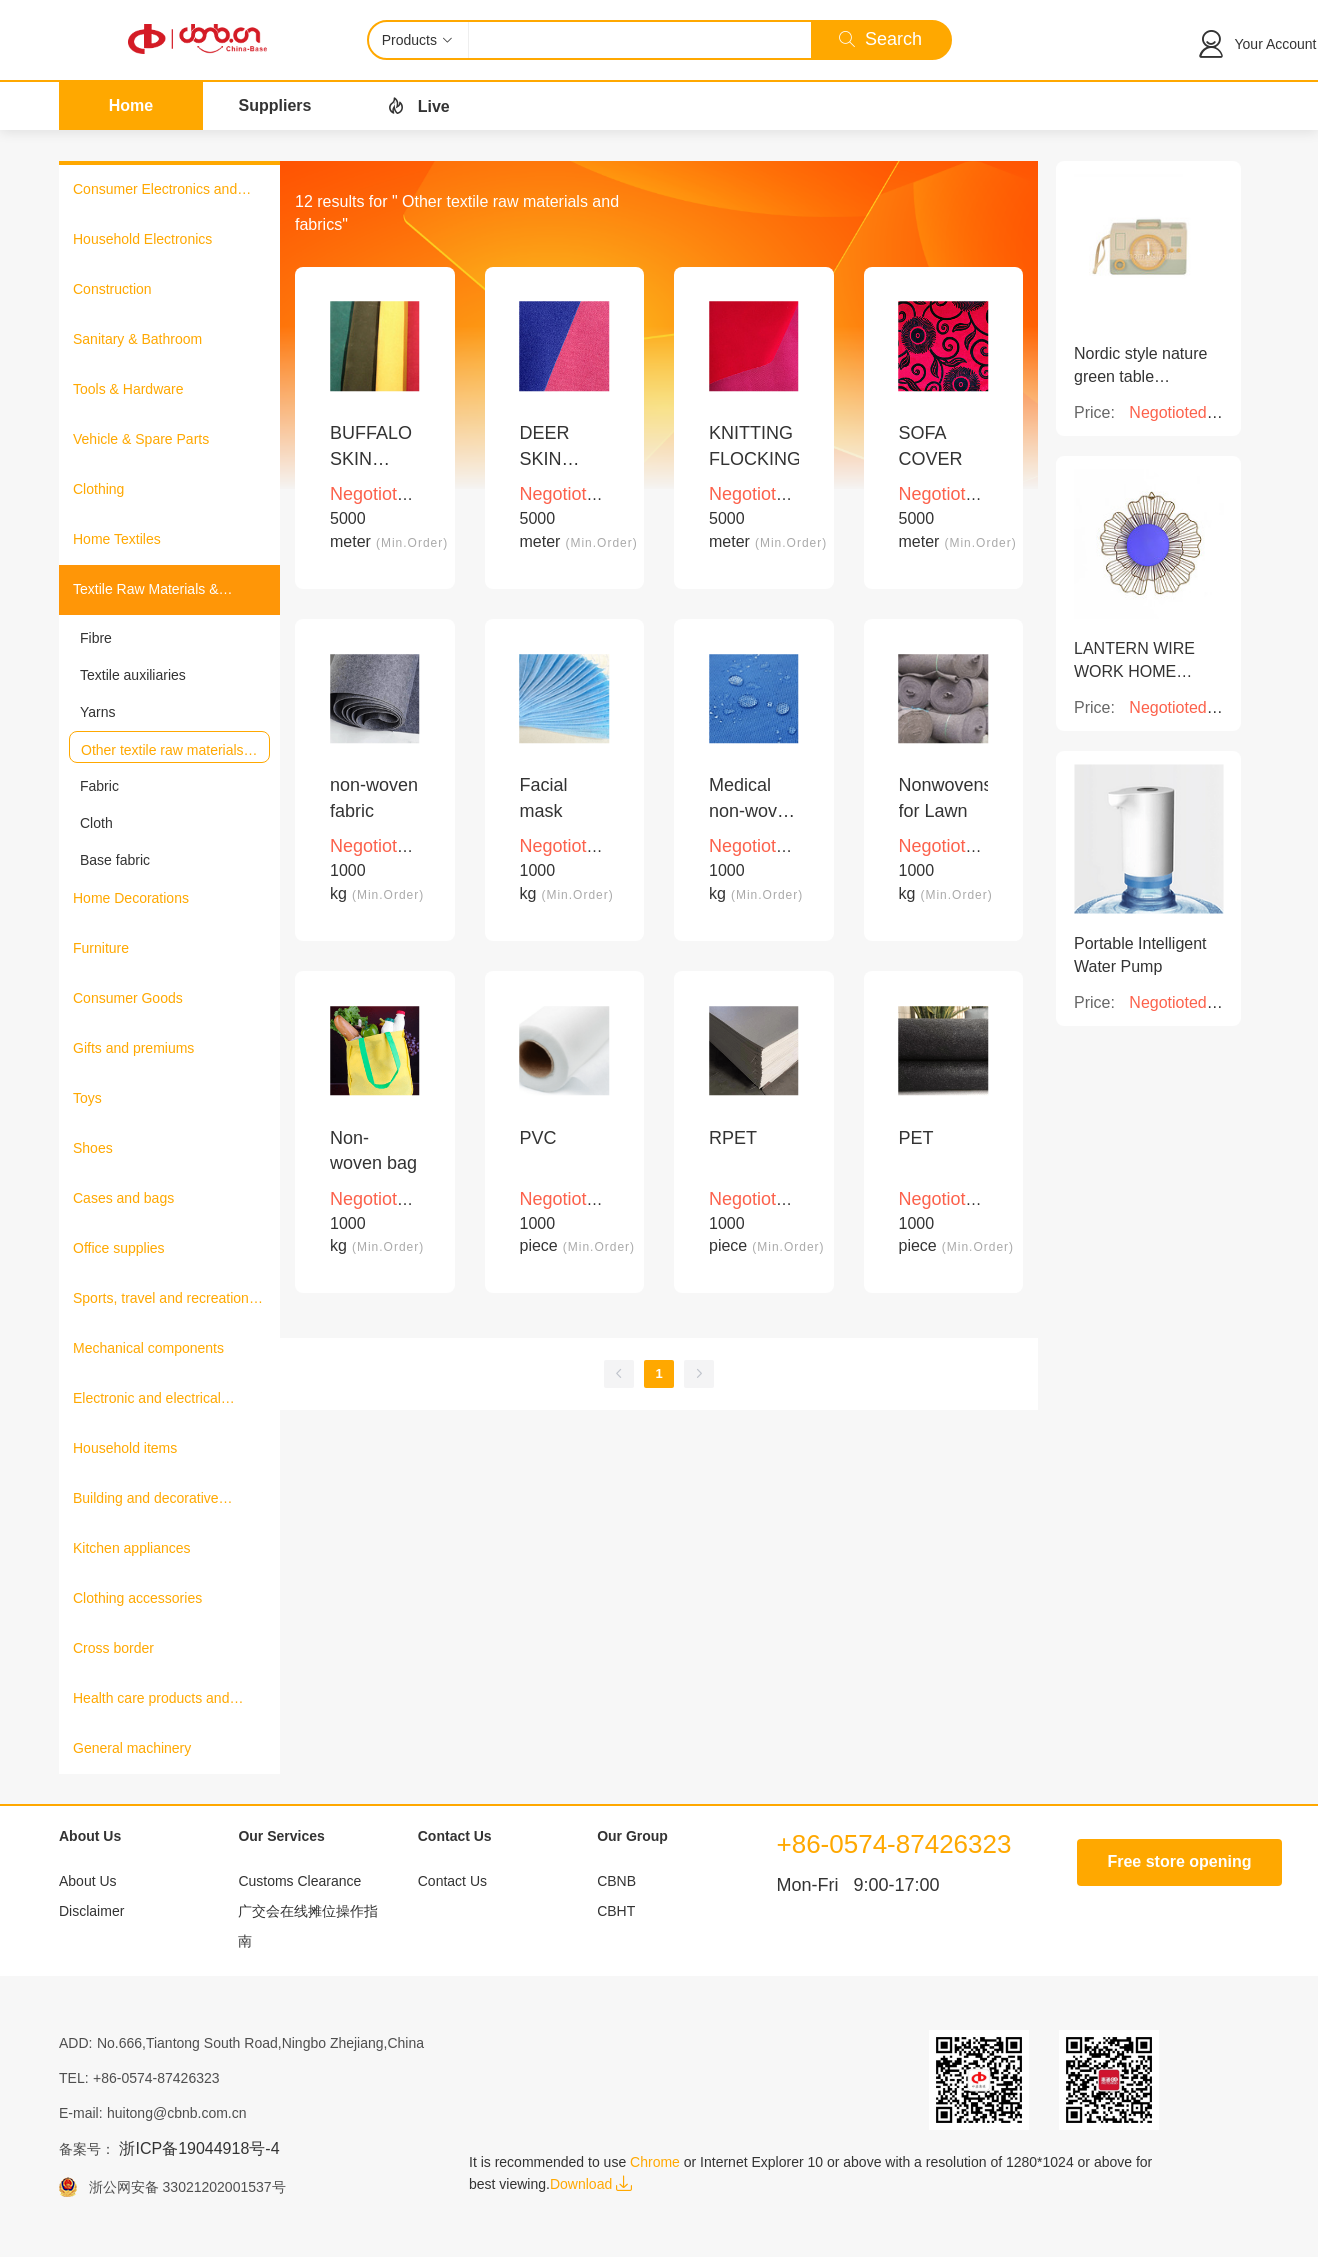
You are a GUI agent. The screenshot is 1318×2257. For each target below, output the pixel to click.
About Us (88, 1881)
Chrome (655, 2162)
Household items (125, 1448)
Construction (112, 289)
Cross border (113, 1648)
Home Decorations (131, 898)
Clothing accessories (137, 1598)
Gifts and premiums (133, 1048)
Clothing (98, 489)
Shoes (93, 1148)
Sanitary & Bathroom (137, 339)
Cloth (96, 823)
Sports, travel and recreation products (161, 1300)
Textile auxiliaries (133, 675)
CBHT (616, 1911)
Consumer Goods (128, 998)
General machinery (132, 1748)
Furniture (101, 948)
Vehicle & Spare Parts (141, 439)
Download (591, 2184)
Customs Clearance (299, 1881)
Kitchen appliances (132, 1548)
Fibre (96, 638)
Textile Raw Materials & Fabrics (146, 591)
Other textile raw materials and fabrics (162, 751)
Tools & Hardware (128, 389)
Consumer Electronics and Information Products (155, 191)
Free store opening (1179, 1861)
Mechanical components (148, 1348)
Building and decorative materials (146, 1500)
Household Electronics (142, 239)
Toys (87, 1098)
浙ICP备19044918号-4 (199, 2148)
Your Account (1276, 44)
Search (880, 39)
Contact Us (452, 1881)
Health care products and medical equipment (151, 1700)
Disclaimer (91, 1911)
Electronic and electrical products (147, 1400)
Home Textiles (117, 539)
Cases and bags (123, 1198)
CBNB (616, 1881)
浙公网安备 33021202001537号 (181, 2187)
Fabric (99, 786)
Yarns (98, 712)
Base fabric (115, 860)
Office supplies (119, 1248)
